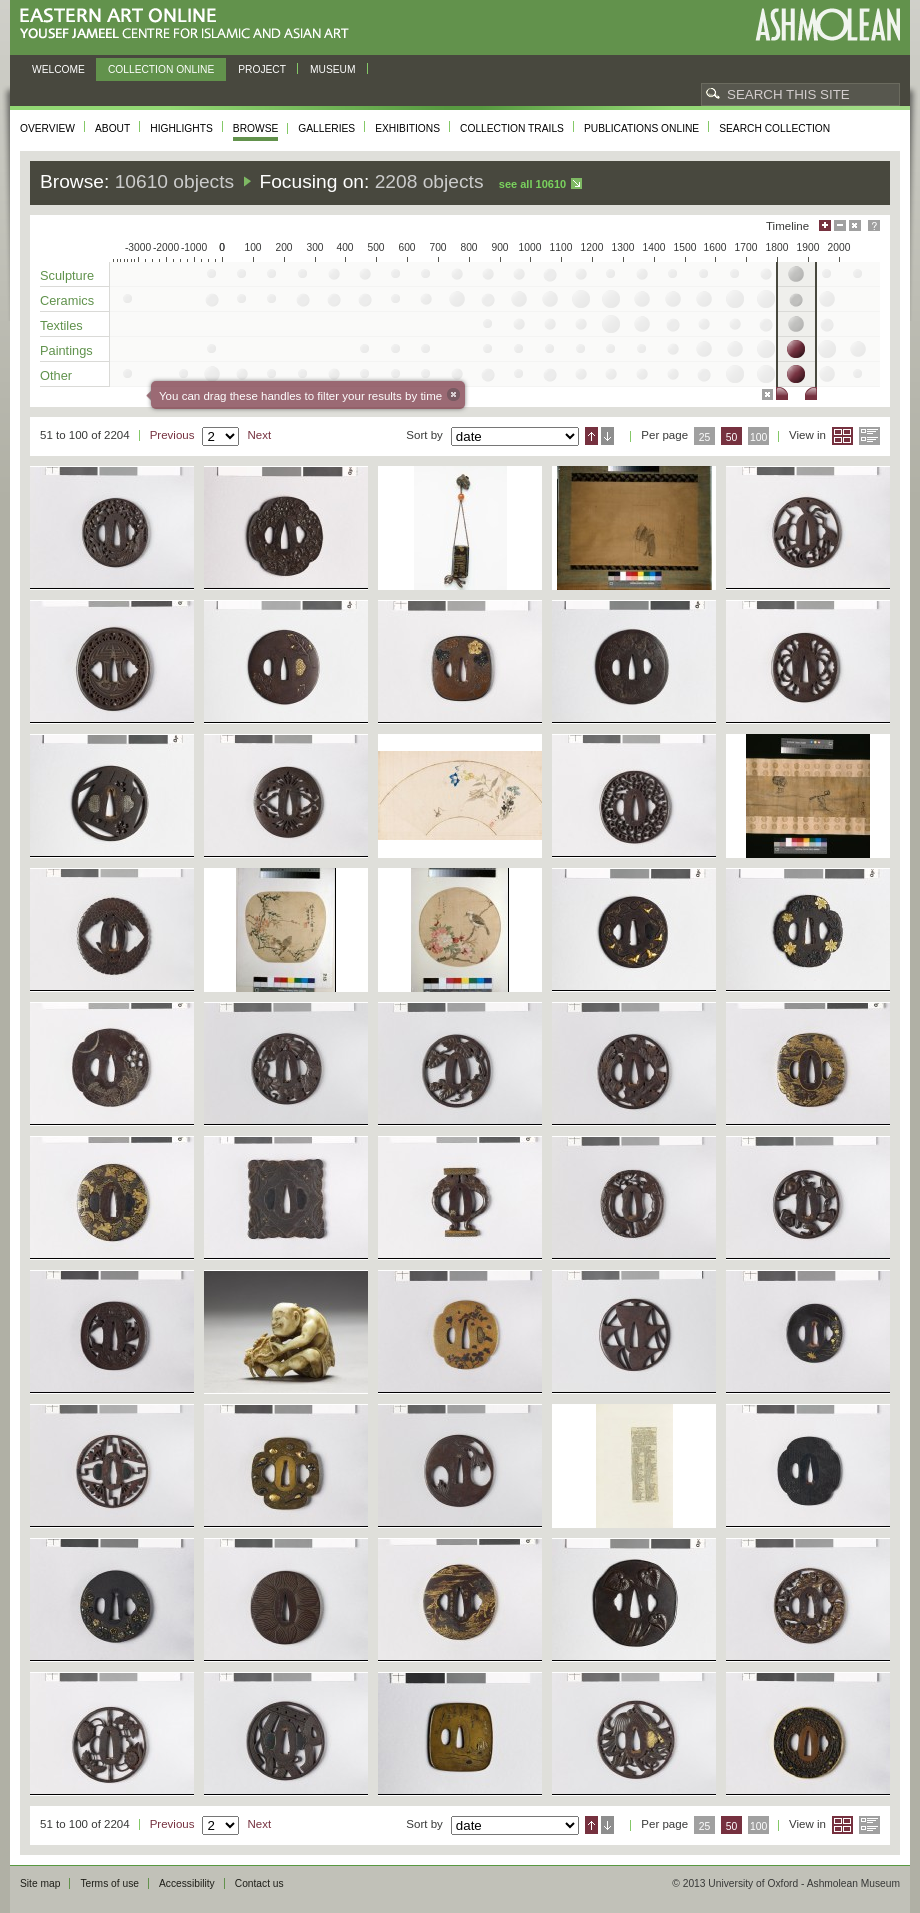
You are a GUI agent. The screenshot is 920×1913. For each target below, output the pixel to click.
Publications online (641, 128)
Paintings (66, 350)
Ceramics (67, 300)
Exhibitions (407, 128)
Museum (333, 69)
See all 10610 (532, 184)
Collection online (161, 69)
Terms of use (109, 1883)
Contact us (259, 1883)
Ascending (591, 436)
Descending (607, 436)
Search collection (774, 128)
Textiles (61, 325)
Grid (842, 436)
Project (262, 69)
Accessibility (187, 1883)
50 (732, 437)
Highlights (181, 128)
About (112, 128)
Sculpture (67, 275)
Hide (855, 225)
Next (259, 435)
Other (56, 375)
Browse (256, 128)
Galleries (326, 128)
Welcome (58, 69)
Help (874, 225)
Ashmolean (827, 24)
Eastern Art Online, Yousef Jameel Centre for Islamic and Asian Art (189, 24)
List (869, 436)
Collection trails (512, 128)
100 (758, 437)
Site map (40, 1883)
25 (705, 437)
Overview (47, 128)
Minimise (840, 225)
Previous (172, 435)
